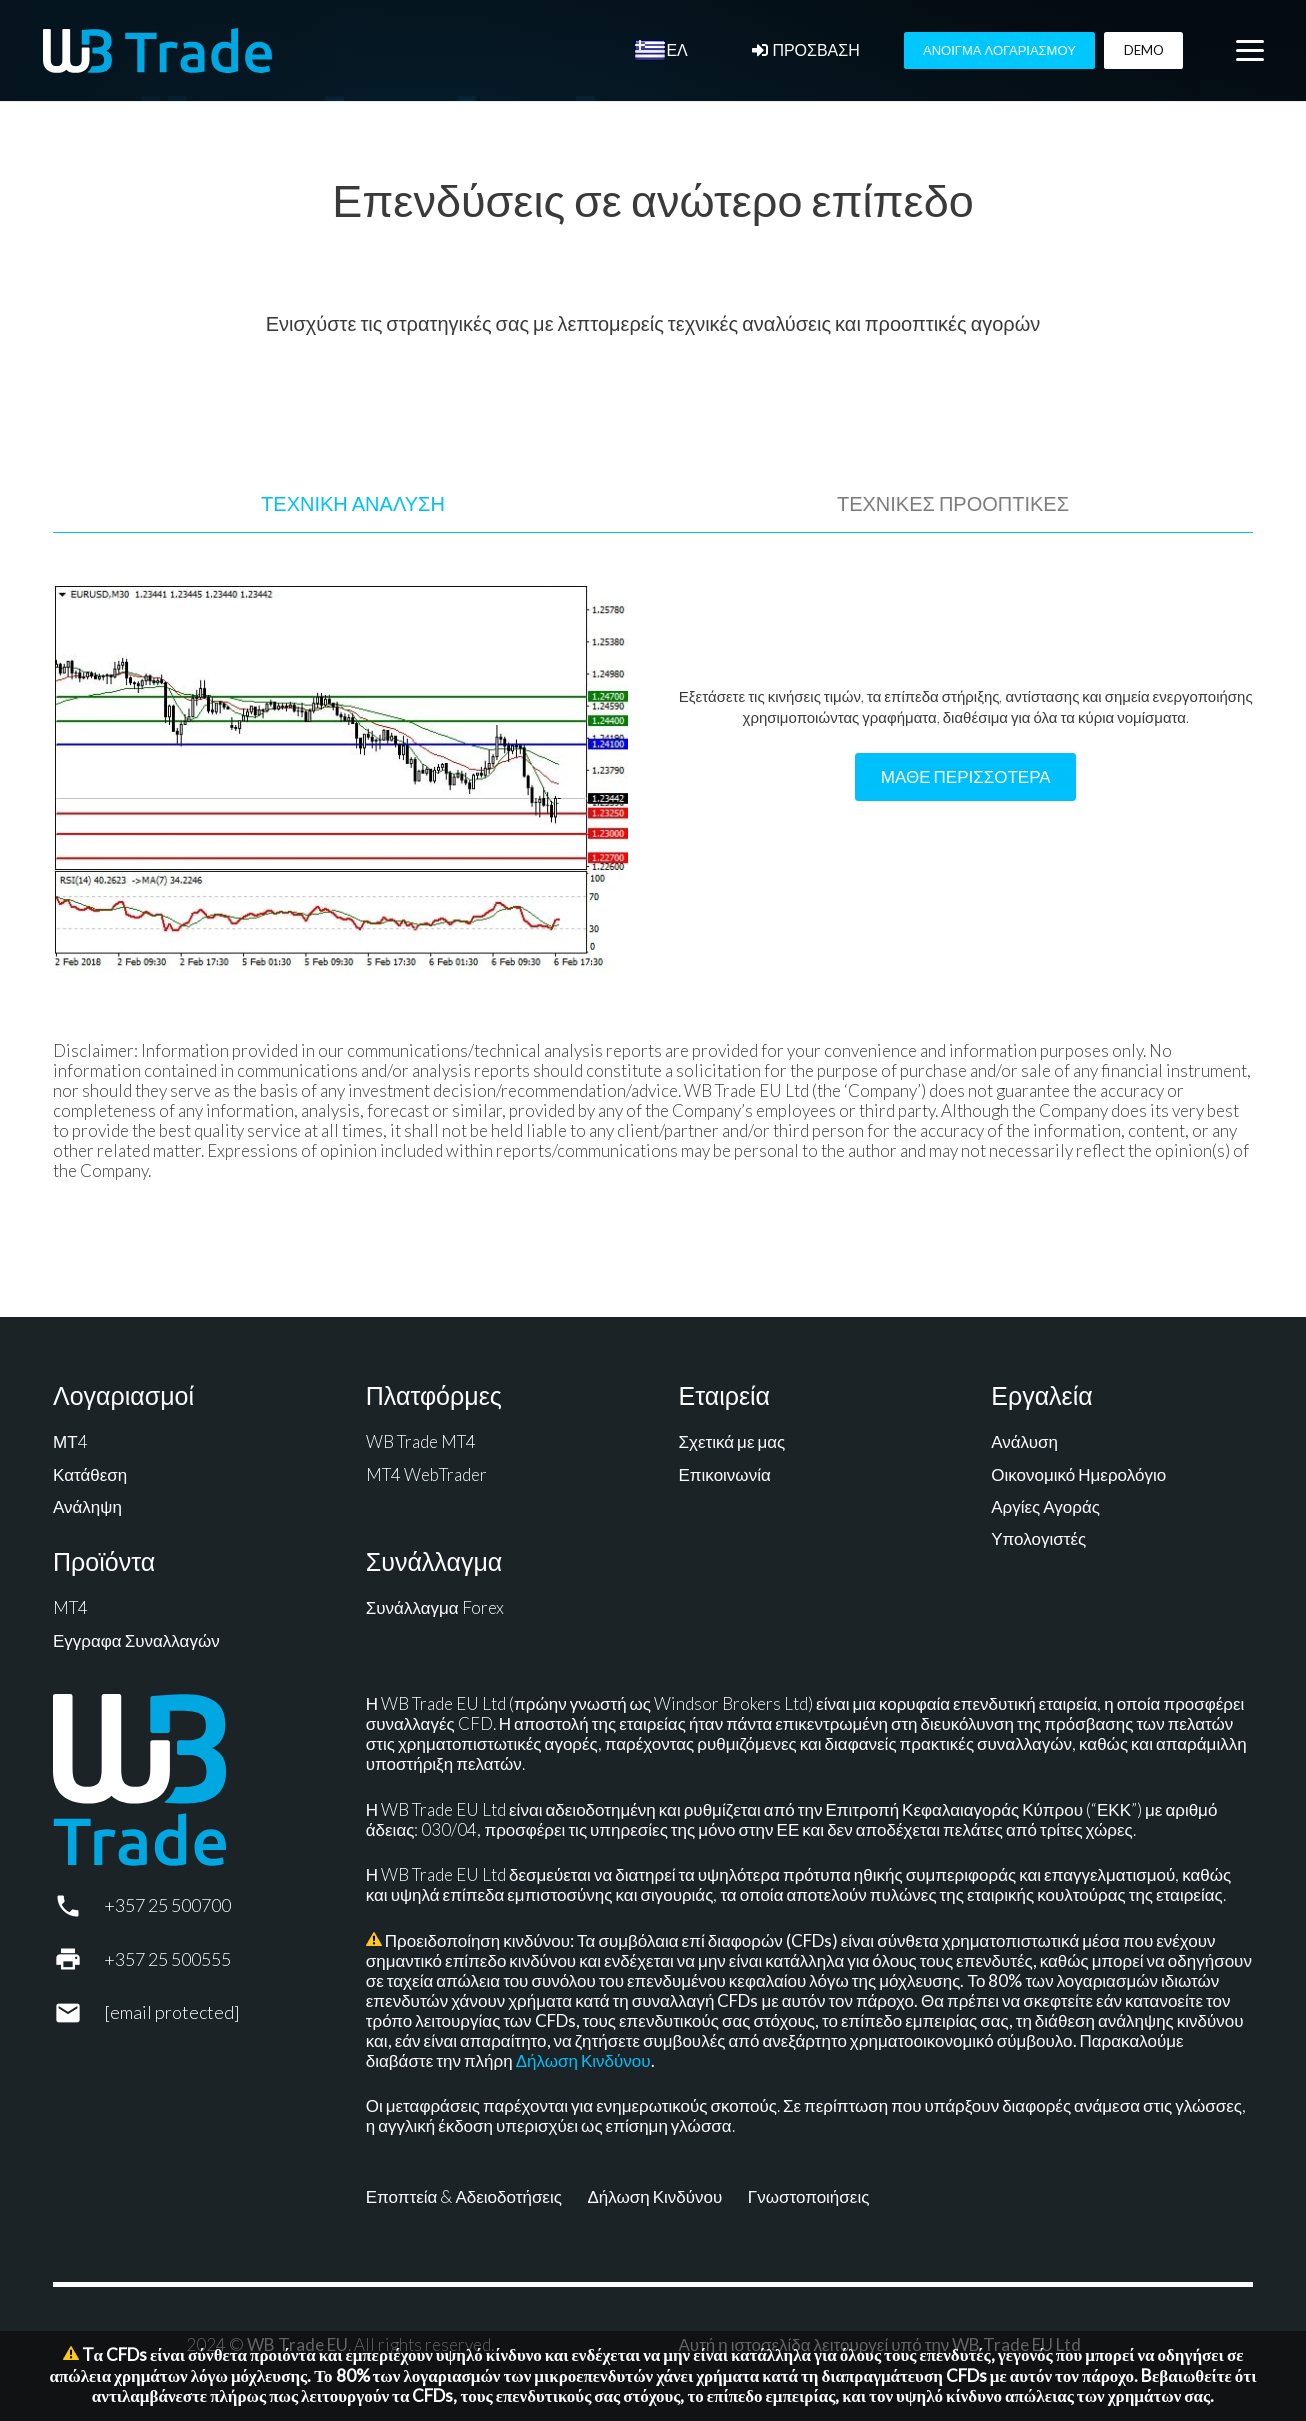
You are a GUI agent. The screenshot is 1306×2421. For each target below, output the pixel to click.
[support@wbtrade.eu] (78, 2013)
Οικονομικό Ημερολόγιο (1078, 1474)
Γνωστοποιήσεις (809, 2196)
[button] (1249, 51)
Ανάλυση (1024, 1441)
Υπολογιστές (1038, 1538)
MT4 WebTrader (426, 1474)
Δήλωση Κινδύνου (583, 2060)
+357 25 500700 (167, 1905)
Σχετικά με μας (732, 1441)
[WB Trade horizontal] (158, 50)
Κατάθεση (90, 1474)
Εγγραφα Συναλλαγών (136, 1640)
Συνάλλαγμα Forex (435, 1607)
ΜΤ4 (70, 1441)
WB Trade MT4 (421, 1441)
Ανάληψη (87, 1506)
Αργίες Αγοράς (1045, 1506)
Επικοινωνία (725, 1474)
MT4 (70, 1607)
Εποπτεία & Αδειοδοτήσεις (464, 2196)
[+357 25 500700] (78, 1906)
